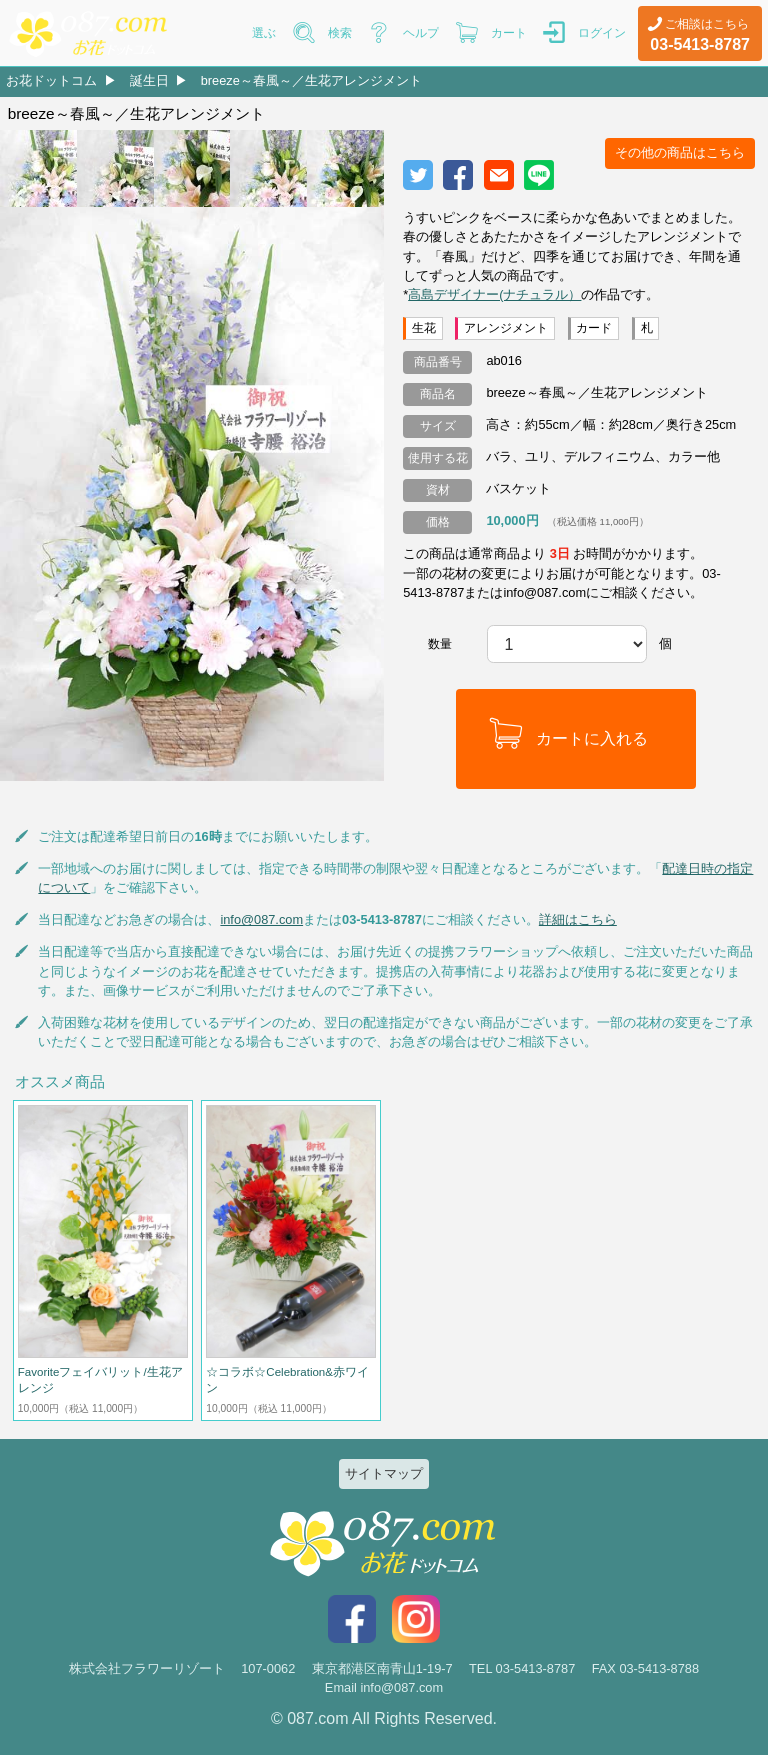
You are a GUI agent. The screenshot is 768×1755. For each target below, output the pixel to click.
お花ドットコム (51, 80)
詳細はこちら (578, 919)
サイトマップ (384, 1473)
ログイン (602, 33)
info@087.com (261, 919)
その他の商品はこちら (680, 152)
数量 (440, 644)
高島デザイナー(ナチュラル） (494, 294)
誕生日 (149, 80)
